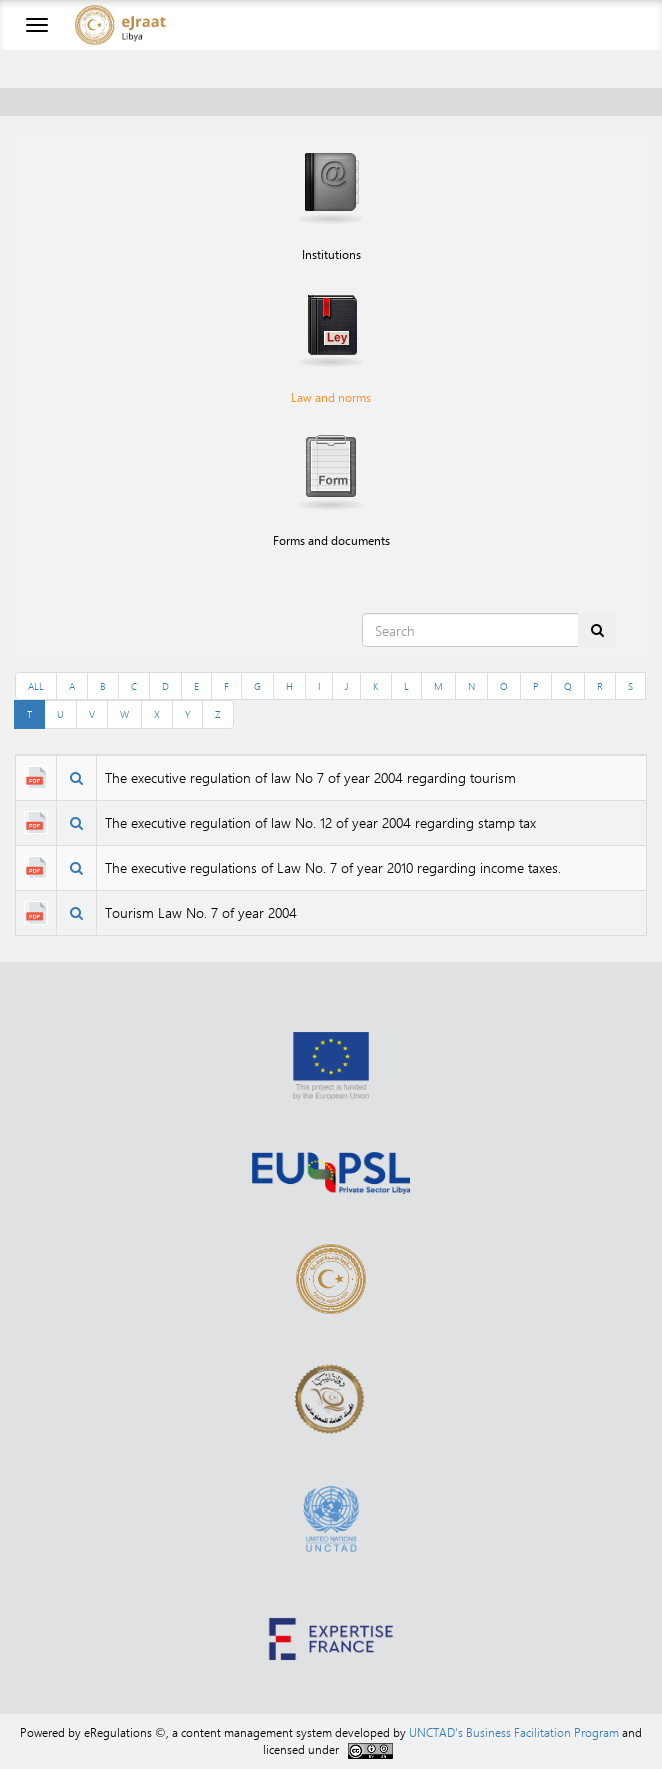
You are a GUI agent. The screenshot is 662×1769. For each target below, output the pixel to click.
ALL (36, 686)
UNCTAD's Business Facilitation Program (514, 1732)
